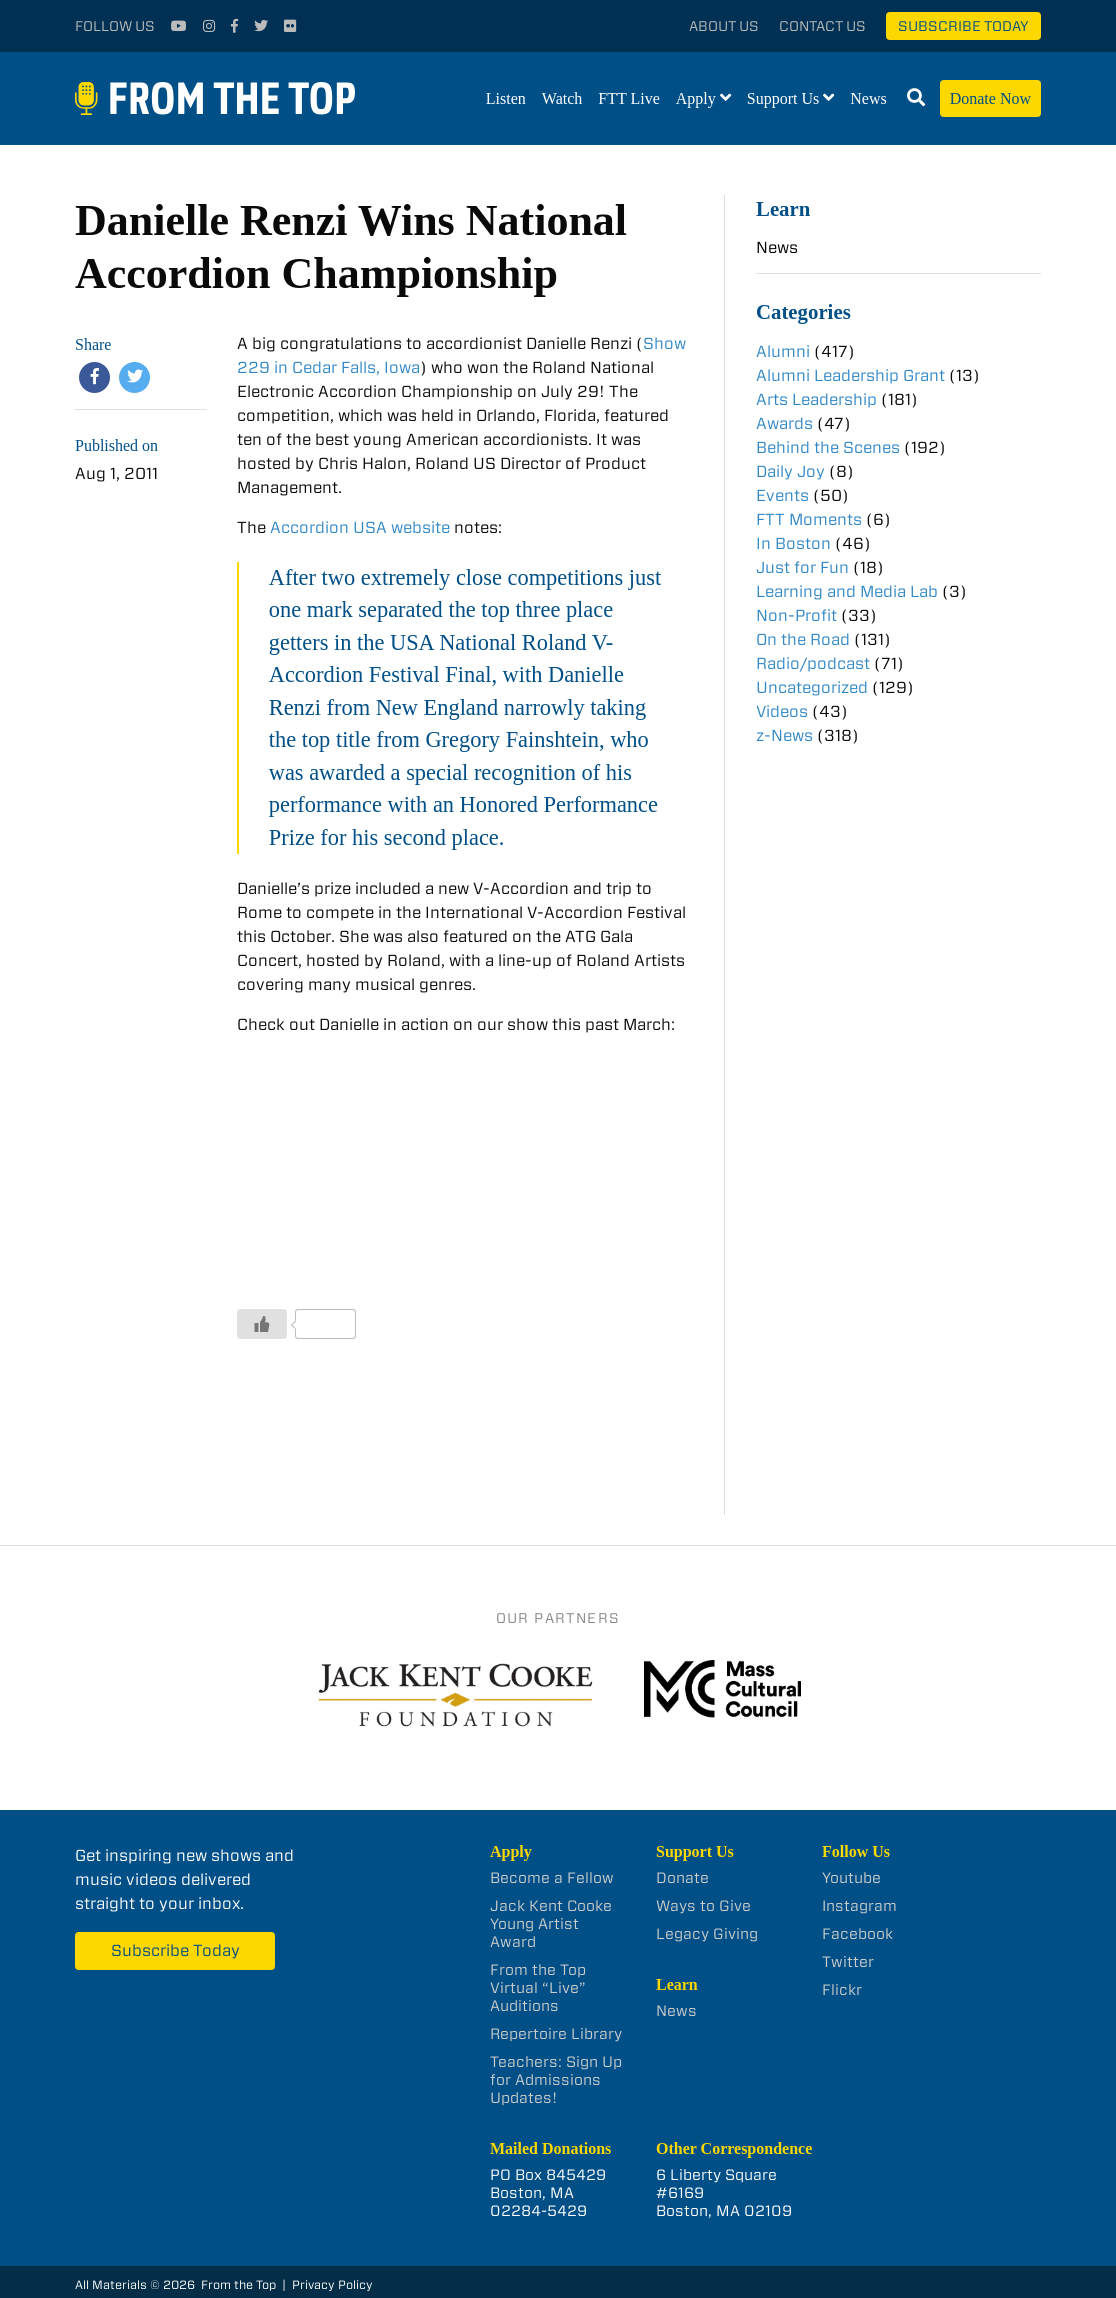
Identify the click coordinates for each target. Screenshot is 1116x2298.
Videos (782, 711)
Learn (783, 208)
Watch (562, 98)
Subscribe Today (963, 26)
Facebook (857, 1934)
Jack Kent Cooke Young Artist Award (551, 1924)
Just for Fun (802, 567)
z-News (784, 735)
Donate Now (990, 98)
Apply (696, 98)
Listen (506, 98)
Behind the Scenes (828, 447)
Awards (784, 423)
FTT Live (628, 98)
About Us (724, 26)
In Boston (793, 543)
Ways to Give (703, 1906)
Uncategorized (812, 687)
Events (782, 495)
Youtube (851, 1878)
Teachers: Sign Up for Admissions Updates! (556, 2080)
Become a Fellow (552, 1878)
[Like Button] (262, 1324)
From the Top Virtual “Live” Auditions (538, 1988)
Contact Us (822, 26)
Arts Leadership (816, 399)
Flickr (842, 1990)
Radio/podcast (813, 663)
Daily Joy (790, 471)
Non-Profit (796, 615)
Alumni (783, 351)
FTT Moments (809, 519)
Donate (682, 1878)
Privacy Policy (332, 2284)
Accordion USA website (360, 527)
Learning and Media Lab (847, 591)
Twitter (848, 1962)
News (868, 98)
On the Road (803, 639)
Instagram (859, 1906)
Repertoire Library (556, 2034)
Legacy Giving (707, 1934)
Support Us (783, 98)
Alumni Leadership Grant (850, 375)
